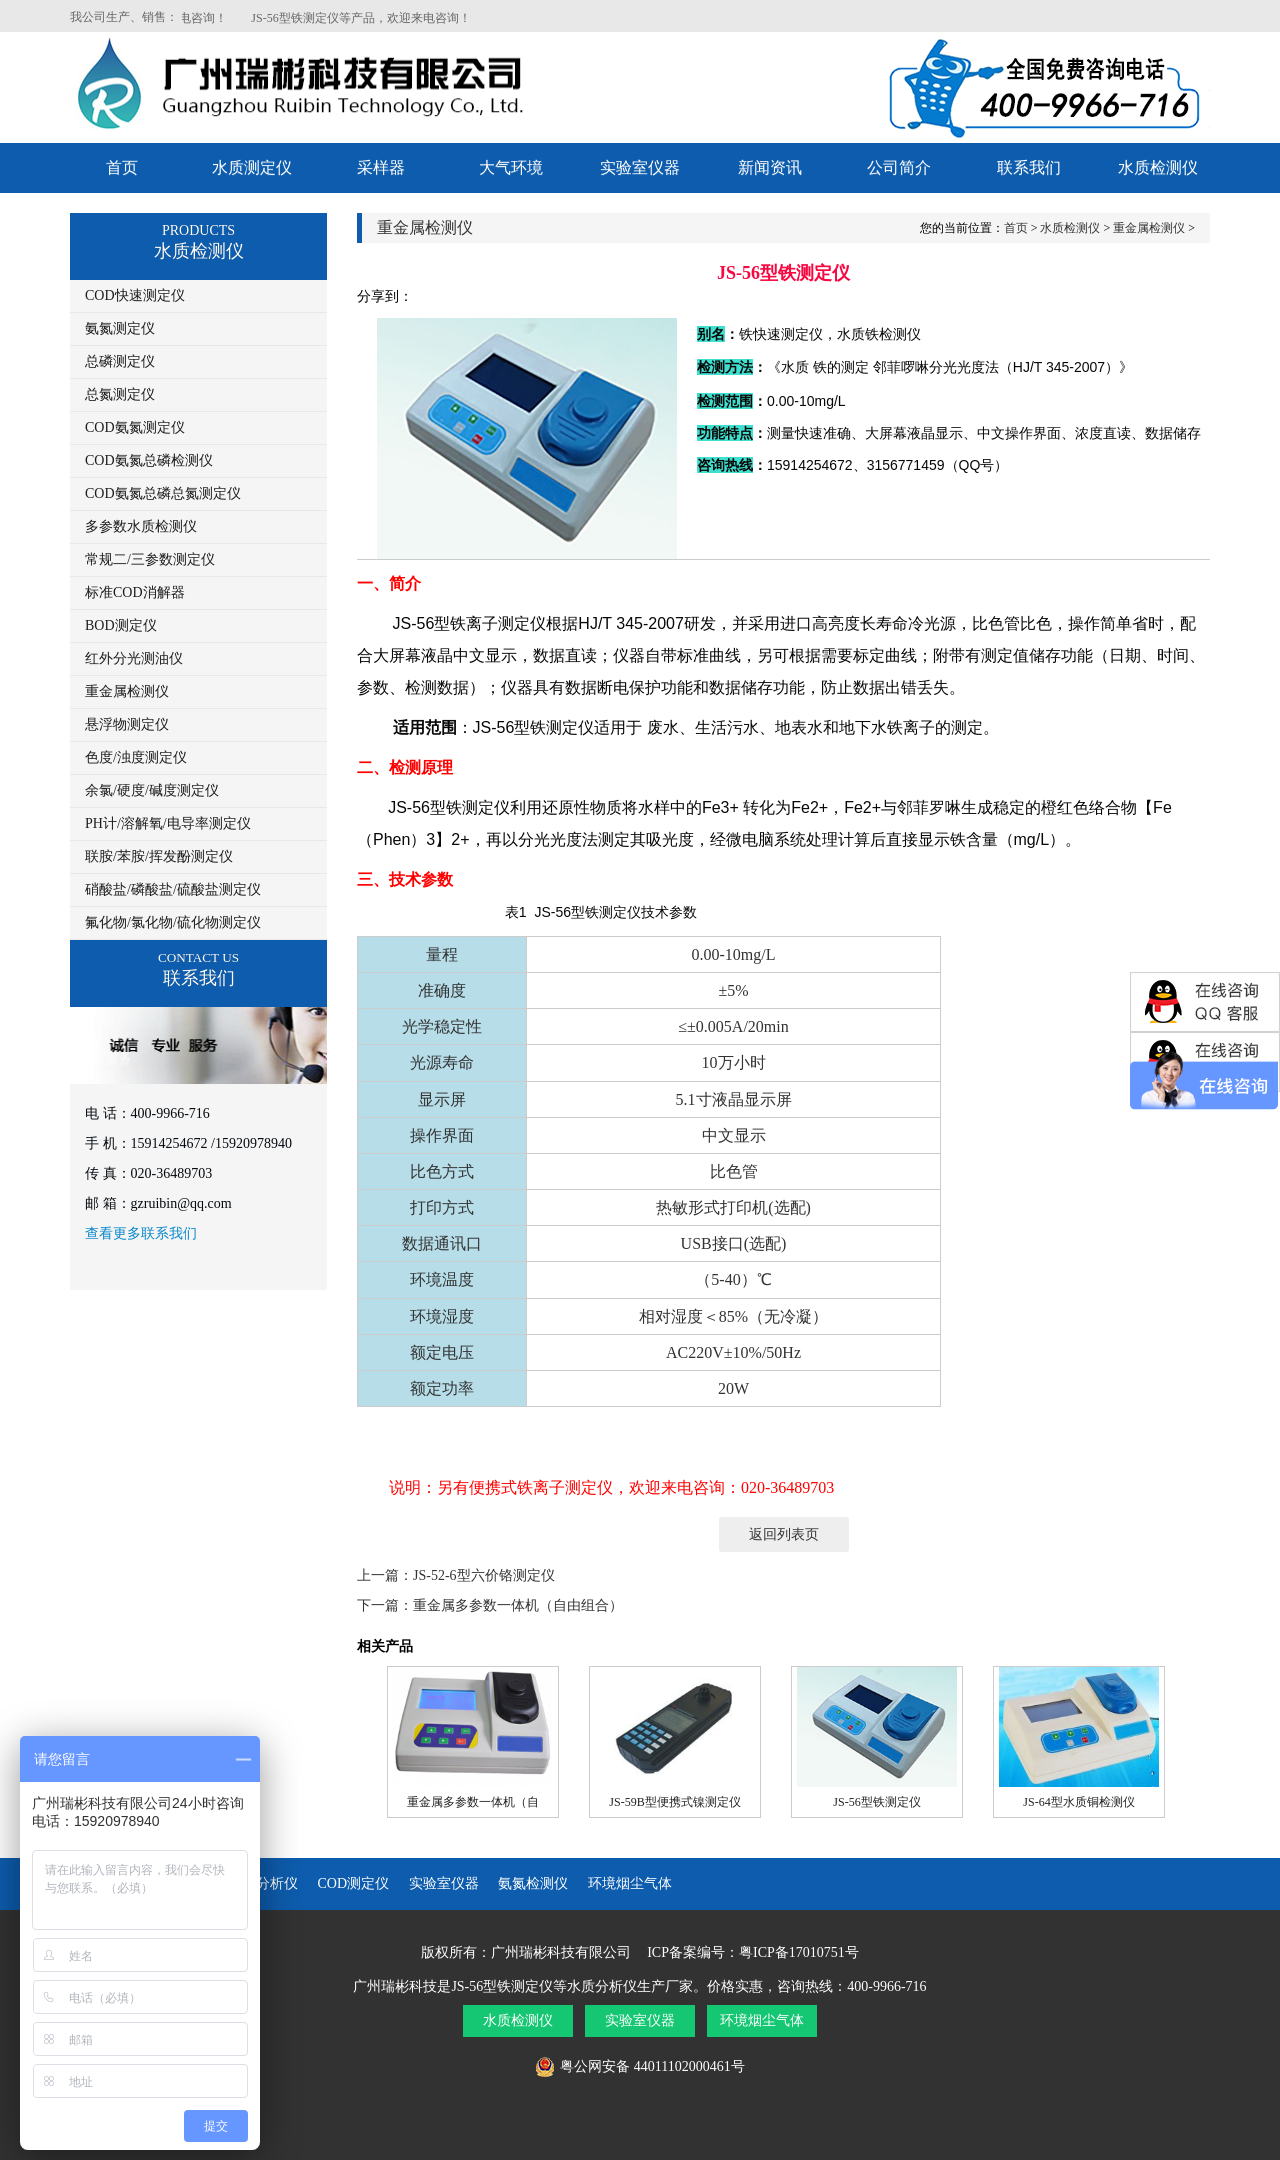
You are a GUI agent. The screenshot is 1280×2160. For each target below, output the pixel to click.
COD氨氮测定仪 (135, 427)
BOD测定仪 (121, 625)
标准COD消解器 (135, 592)
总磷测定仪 (120, 361)
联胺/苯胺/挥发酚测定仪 (159, 856)
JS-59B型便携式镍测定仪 (674, 1802)
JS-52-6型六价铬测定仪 (484, 1575)
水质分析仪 (263, 1883)
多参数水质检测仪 (141, 526)
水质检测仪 (1158, 167)
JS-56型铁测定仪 (876, 1802)
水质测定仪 (252, 167)
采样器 (381, 167)
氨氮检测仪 (533, 1883)
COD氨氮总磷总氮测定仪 (163, 493)
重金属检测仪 (127, 691)
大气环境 (511, 167)
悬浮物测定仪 (127, 724)
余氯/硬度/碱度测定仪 (152, 790)
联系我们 (1029, 167)
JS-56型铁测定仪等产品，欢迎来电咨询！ (376, 18)
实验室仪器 (640, 167)
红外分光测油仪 (134, 658)
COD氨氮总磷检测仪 (149, 460)
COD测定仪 (354, 1883)
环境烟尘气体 (630, 1883)
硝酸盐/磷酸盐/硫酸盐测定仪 (173, 889)
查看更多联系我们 (141, 1233)
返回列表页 (784, 1534)
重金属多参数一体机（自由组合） (518, 1605)
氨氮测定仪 (120, 328)
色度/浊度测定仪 (136, 757)
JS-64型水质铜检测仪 (1078, 1802)
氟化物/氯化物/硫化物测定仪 (173, 922)
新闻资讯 (770, 167)
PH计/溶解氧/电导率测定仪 (168, 823)
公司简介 (899, 167)
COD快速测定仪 (135, 295)
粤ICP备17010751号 (799, 1952)
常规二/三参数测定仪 (150, 559)
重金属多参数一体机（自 (473, 1802)
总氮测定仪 (120, 394)
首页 (122, 167)
